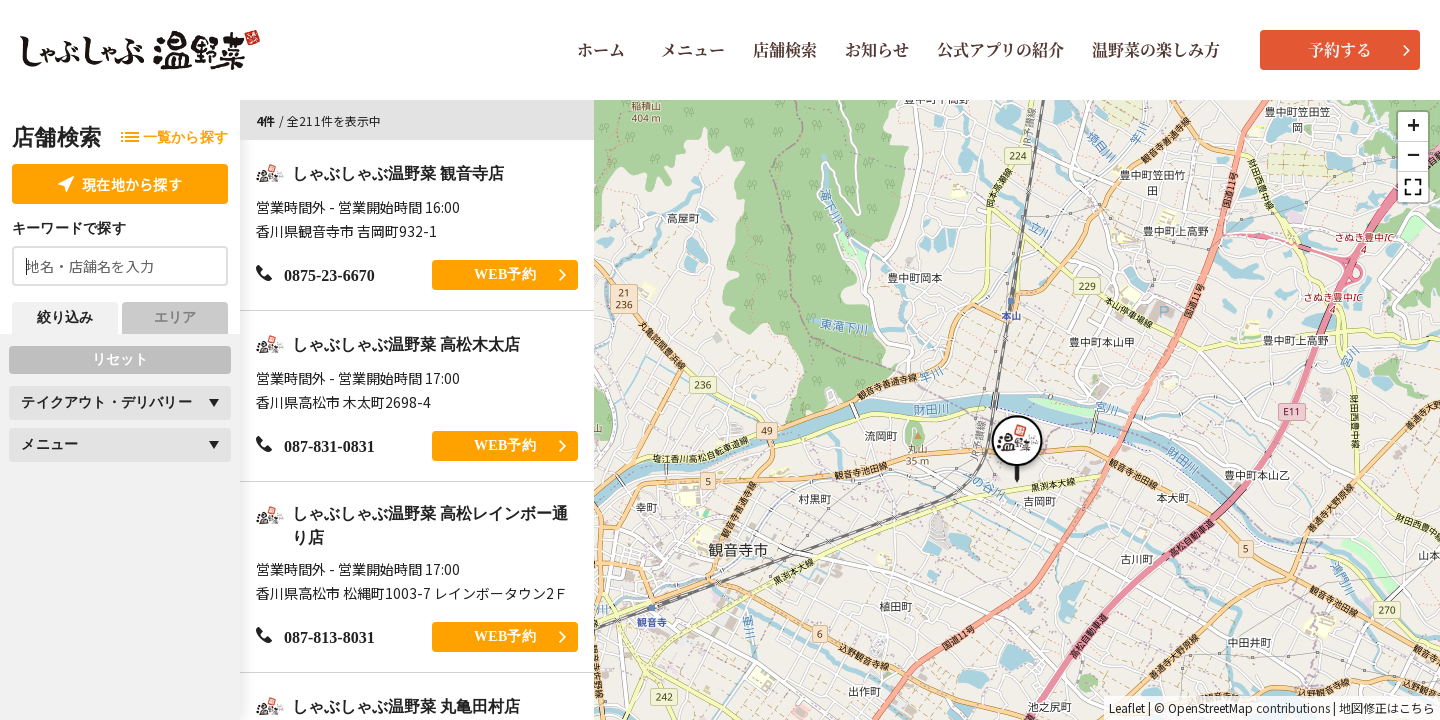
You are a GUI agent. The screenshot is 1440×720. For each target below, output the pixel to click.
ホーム (601, 49)
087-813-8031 (315, 636)
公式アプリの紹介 (1000, 49)
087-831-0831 (315, 445)
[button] (1017, 446)
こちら (1417, 708)
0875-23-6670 (315, 274)
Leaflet (1127, 708)
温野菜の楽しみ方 (1156, 49)
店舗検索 (785, 49)
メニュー (693, 49)
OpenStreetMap (1210, 708)
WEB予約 (520, 274)
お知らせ (877, 49)
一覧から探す (174, 137)
